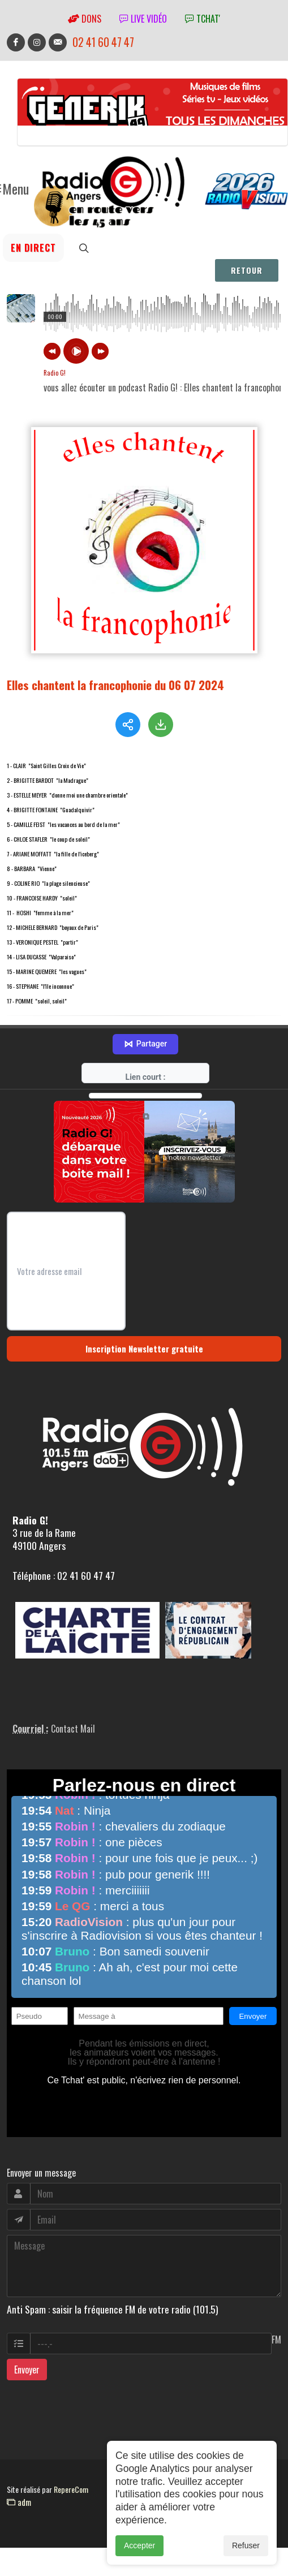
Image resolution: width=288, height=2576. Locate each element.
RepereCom (71, 2474)
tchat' (202, 18)
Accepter (139, 2545)
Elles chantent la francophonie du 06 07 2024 (115, 684)
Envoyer (27, 2354)
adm (19, 2486)
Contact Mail (73, 1713)
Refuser (246, 2545)
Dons (84, 18)
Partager (145, 1029)
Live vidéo (143, 18)
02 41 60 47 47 (103, 42)
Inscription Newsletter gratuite (144, 1333)
